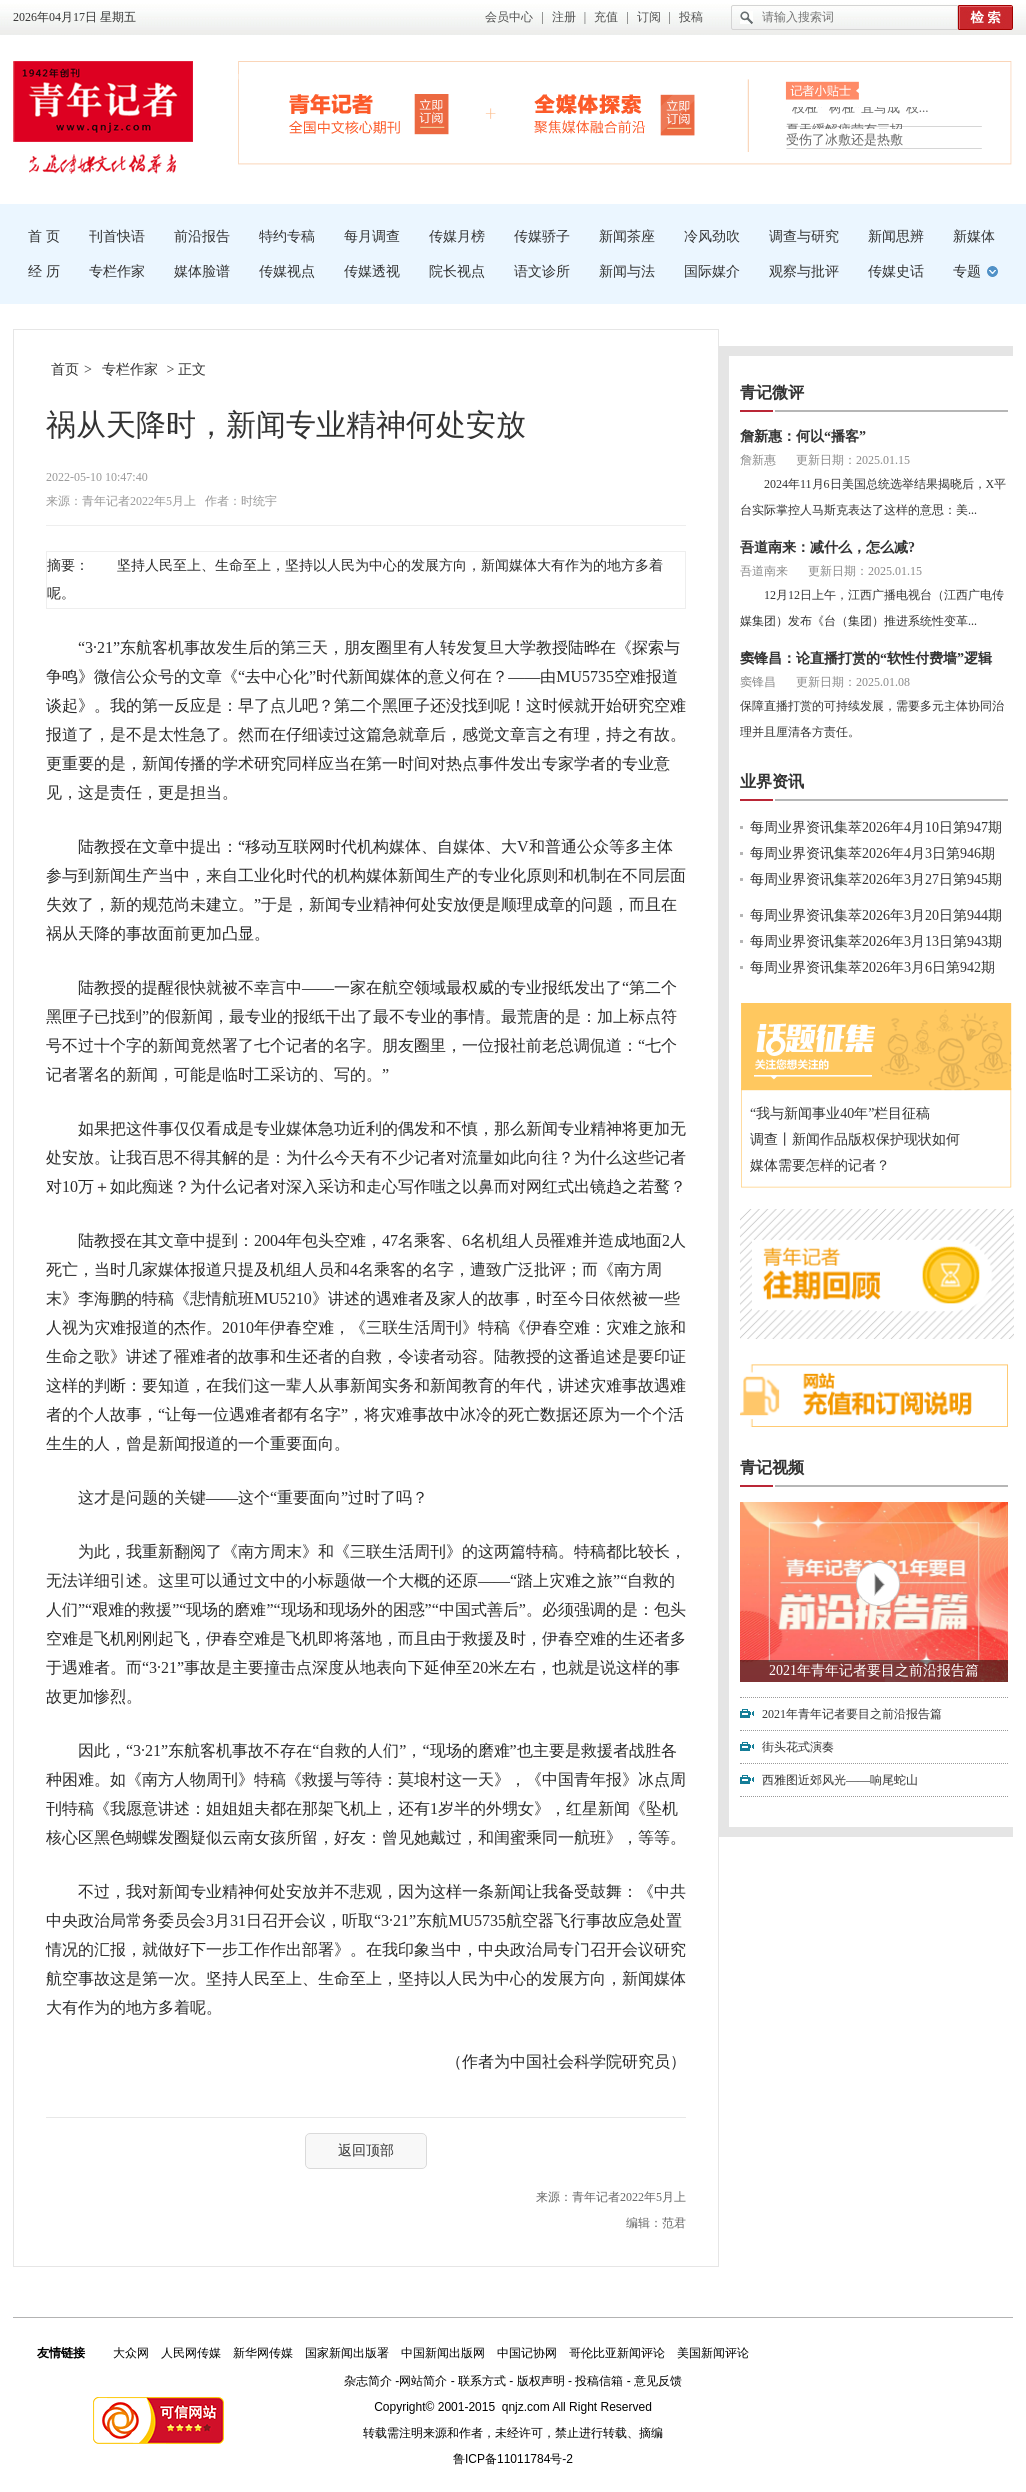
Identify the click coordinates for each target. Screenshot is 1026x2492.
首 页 (44, 236)
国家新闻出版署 (347, 2353)
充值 (606, 17)
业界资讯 (772, 781)
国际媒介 (712, 271)
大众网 (131, 2353)
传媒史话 (896, 271)
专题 (967, 271)
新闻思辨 (896, 236)
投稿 (691, 17)
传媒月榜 (457, 236)
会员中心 (509, 17)
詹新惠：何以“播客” (803, 436)
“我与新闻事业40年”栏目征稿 (840, 1113)
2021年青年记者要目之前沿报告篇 (874, 1670)
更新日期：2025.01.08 (853, 682)
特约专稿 (287, 236)
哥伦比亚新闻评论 (617, 2353)
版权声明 (541, 2381)
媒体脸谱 (202, 271)
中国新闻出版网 (443, 2353)
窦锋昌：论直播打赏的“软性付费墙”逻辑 (866, 658)
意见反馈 (658, 2381)
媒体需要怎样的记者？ (820, 1165)
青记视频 (772, 1467)
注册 (564, 17)
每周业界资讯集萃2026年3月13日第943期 (876, 941)
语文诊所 (542, 271)
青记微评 (772, 392)
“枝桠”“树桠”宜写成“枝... (857, 113)
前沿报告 (202, 236)
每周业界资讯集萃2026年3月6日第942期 (872, 967)
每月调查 (372, 236)
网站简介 (423, 2381)
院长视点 (457, 271)
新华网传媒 (263, 2353)
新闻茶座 (627, 236)
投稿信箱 (599, 2381)
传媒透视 (372, 271)
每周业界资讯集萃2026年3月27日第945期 (876, 879)
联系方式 (482, 2381)
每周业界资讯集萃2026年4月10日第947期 (876, 827)
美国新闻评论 (713, 2353)
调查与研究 (804, 236)
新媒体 (974, 236)
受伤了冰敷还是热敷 (844, 139)
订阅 (649, 17)
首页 (65, 369)
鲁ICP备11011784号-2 (513, 2459)
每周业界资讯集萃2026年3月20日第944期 (876, 915)
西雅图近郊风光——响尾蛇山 (840, 1780)
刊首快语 (117, 236)
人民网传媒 (191, 2353)
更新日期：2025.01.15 (853, 460)
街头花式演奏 (798, 1747)
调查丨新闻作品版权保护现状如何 (855, 1139)
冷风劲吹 (712, 236)
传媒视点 (287, 271)
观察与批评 (804, 271)
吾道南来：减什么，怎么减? (827, 547)
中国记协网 (527, 2353)
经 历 (44, 271)
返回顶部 (366, 2150)
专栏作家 (117, 271)
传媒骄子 (542, 236)
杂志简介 (368, 2381)
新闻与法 (627, 271)
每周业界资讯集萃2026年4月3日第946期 (872, 853)
